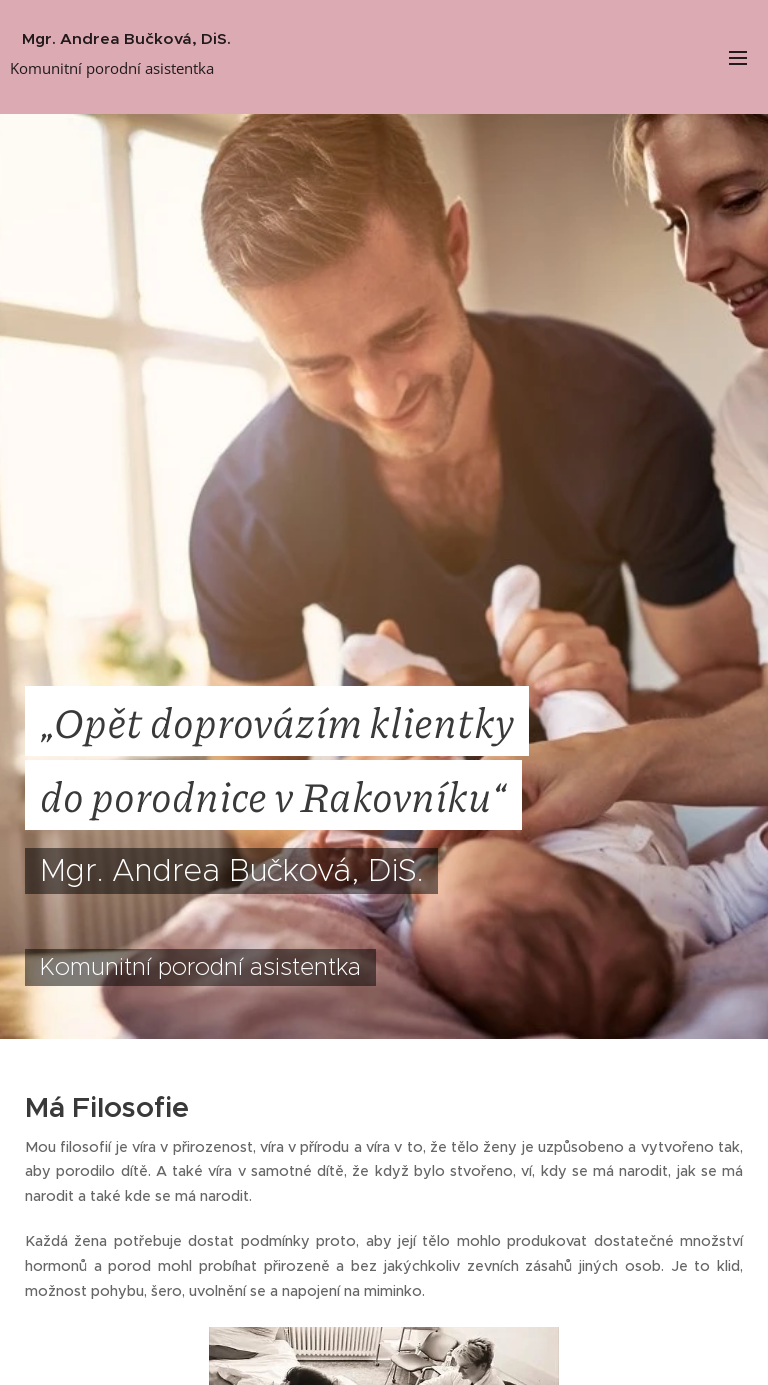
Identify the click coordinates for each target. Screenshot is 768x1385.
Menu (738, 58)
